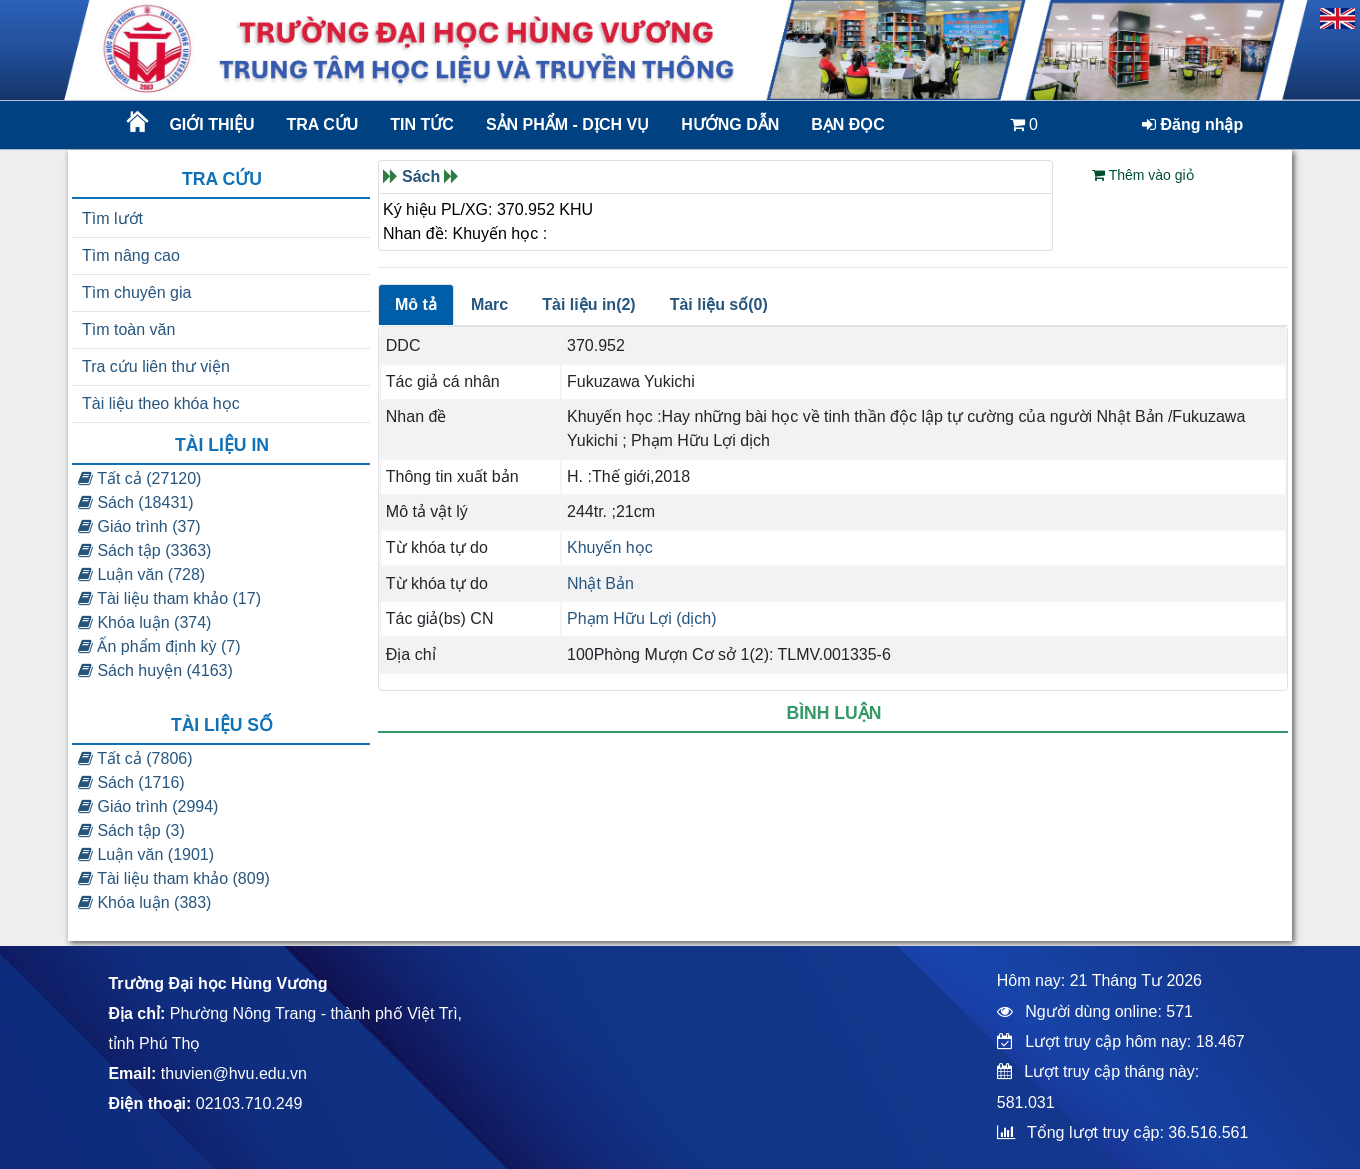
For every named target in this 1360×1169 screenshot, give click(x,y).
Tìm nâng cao (131, 255)
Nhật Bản (600, 583)
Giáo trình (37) (139, 526)
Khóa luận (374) (144, 622)
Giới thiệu (211, 124)
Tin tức (422, 124)
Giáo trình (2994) (148, 806)
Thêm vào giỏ (1143, 175)
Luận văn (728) (141, 574)
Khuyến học (610, 547)
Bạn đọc (848, 124)
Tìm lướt (112, 218)
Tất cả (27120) (139, 478)
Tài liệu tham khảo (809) (174, 878)
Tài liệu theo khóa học (161, 403)
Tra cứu (323, 124)
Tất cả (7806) (135, 758)
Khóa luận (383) (144, 902)
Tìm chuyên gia (136, 292)
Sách (421, 176)
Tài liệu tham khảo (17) (169, 598)
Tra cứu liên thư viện (156, 366)
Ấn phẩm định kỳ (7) (159, 646)
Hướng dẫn (730, 124)
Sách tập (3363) (144, 550)
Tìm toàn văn (128, 329)
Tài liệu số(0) (719, 304)
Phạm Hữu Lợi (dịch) (642, 618)
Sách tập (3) (131, 830)
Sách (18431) (136, 502)
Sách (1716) (131, 782)
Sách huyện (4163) (155, 670)
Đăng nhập (1192, 124)
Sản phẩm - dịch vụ (566, 124)
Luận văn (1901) (146, 854)
